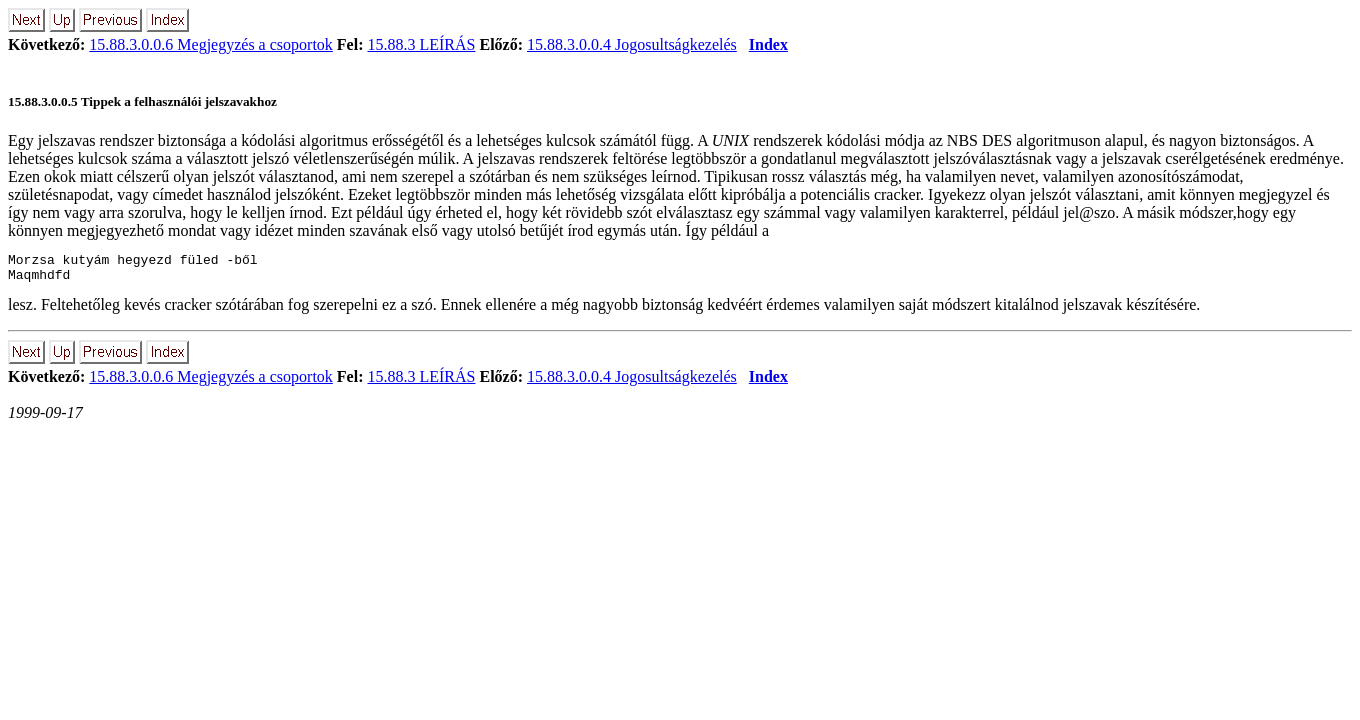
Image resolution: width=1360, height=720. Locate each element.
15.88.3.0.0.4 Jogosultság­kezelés (632, 44)
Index (768, 44)
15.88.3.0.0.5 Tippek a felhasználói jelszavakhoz (142, 101)
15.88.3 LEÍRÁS (421, 44)
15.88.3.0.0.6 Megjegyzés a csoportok (211, 44)
